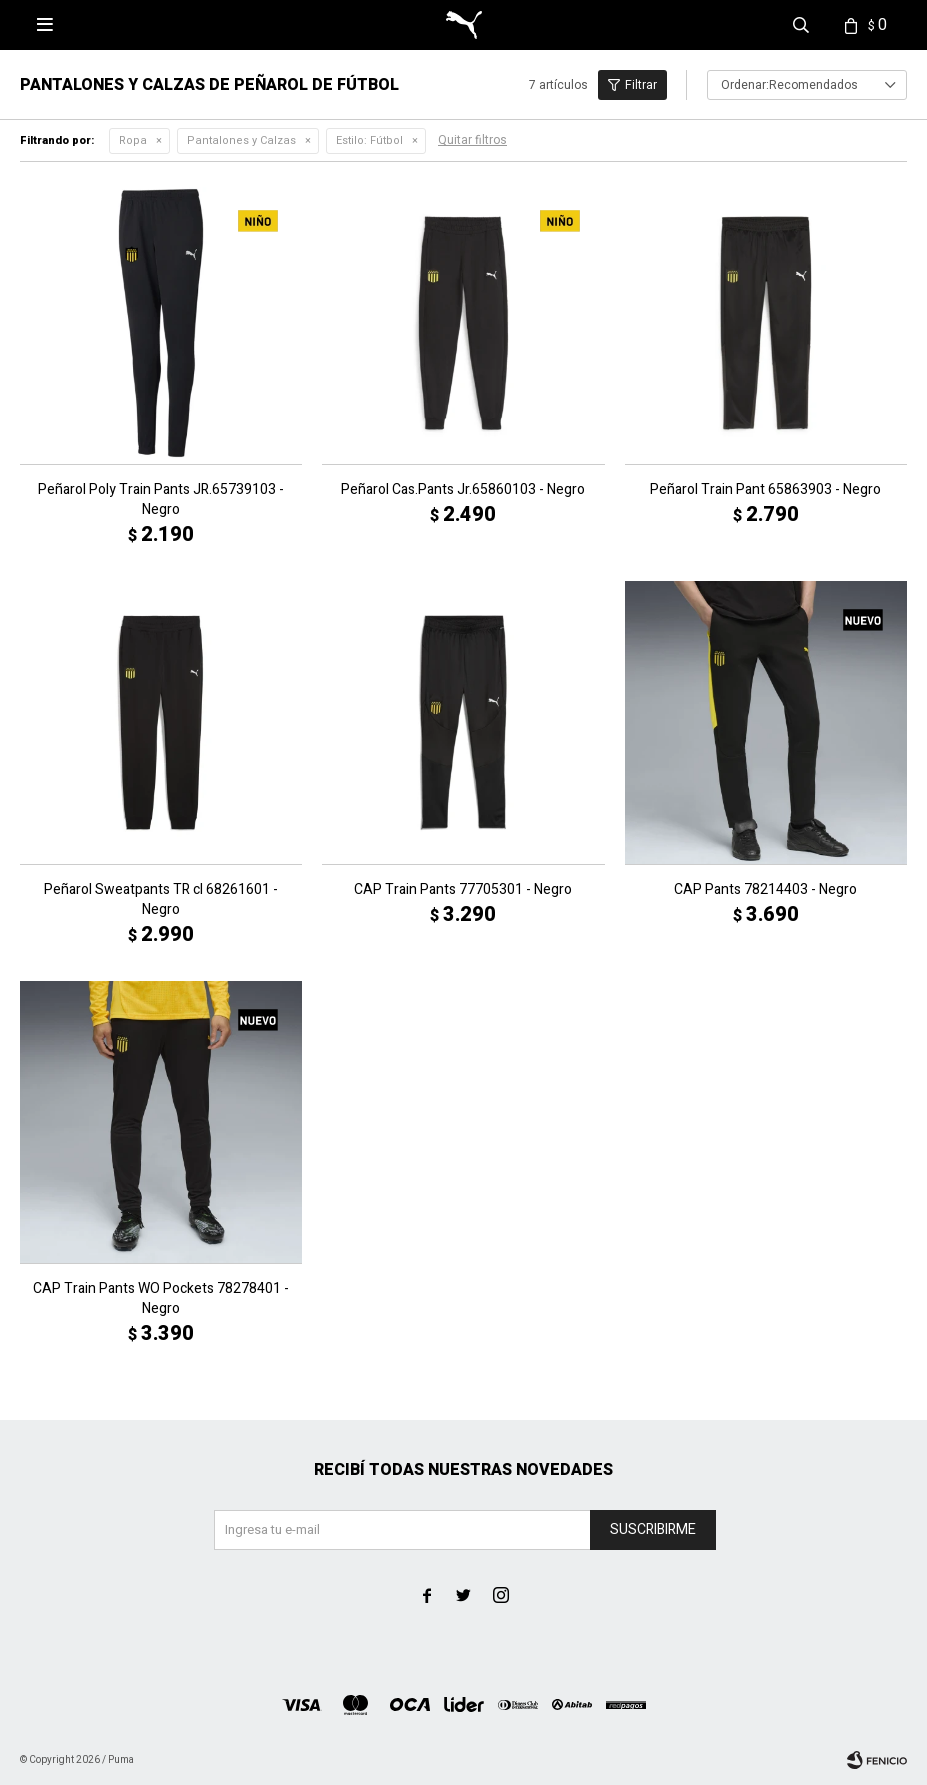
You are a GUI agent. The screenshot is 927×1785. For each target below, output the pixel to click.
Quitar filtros (472, 140)
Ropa (133, 140)
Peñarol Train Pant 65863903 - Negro (765, 490)
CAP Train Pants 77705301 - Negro (463, 890)
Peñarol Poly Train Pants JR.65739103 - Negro (161, 500)
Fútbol (369, 140)
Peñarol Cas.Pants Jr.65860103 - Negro (463, 490)
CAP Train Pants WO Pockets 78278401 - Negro (161, 1299)
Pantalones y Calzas (241, 140)
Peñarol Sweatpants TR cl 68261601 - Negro (161, 900)
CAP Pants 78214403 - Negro (765, 890)
